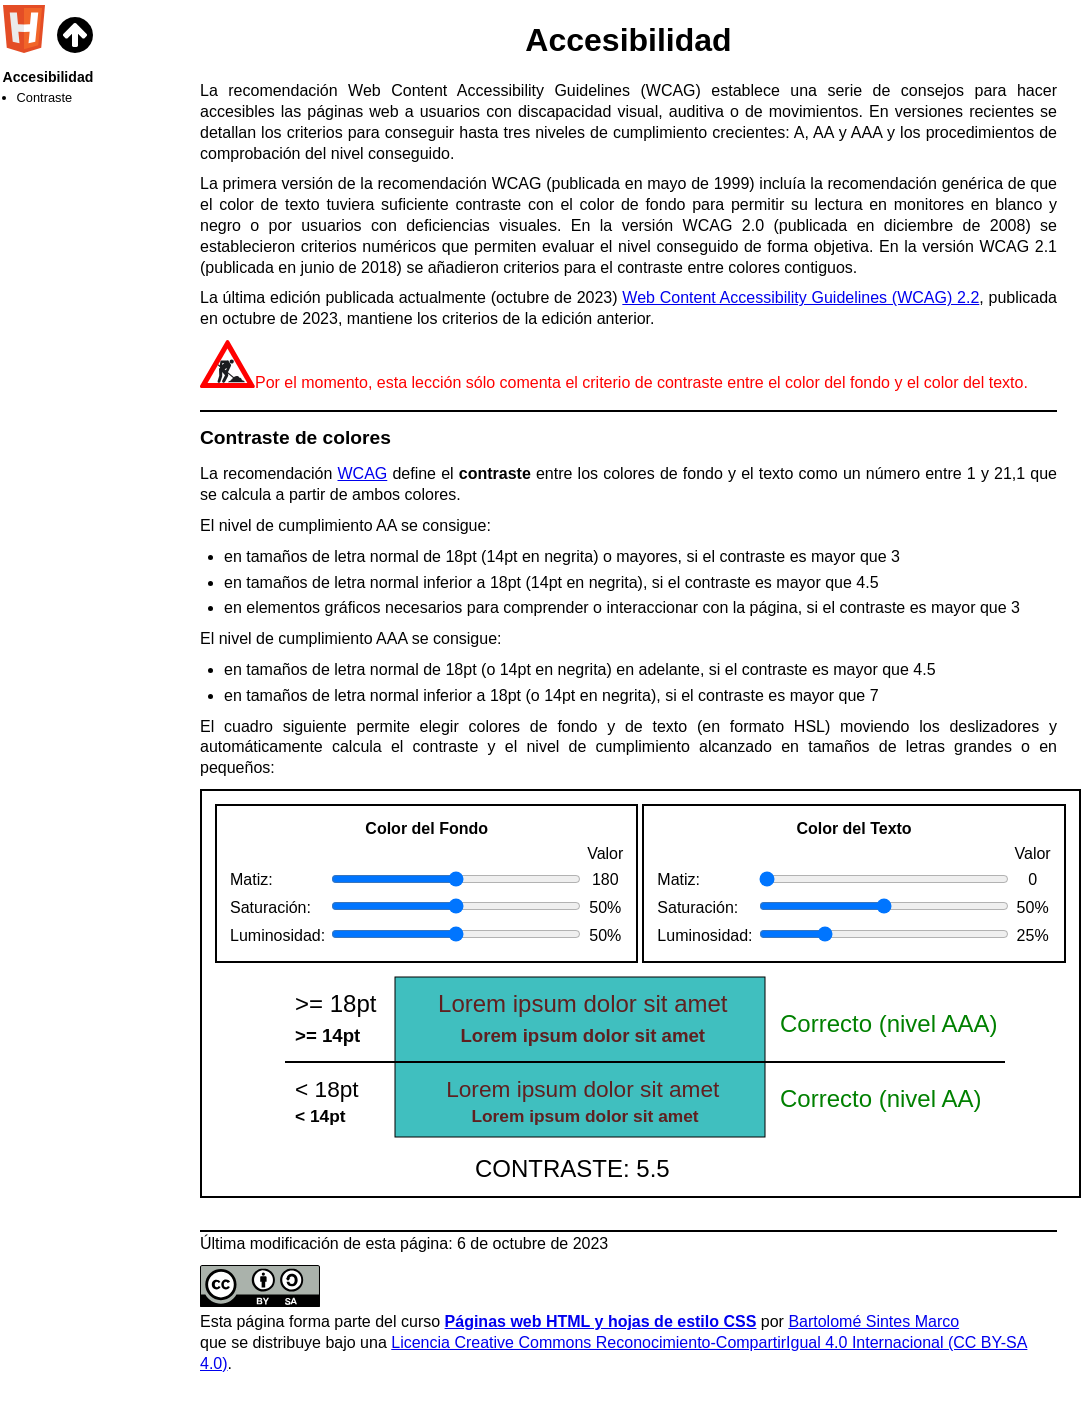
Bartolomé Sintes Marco (873, 1321)
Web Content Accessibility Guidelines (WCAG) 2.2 (800, 297)
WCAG (363, 473)
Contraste (44, 97)
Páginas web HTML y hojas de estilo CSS (601, 1321)
